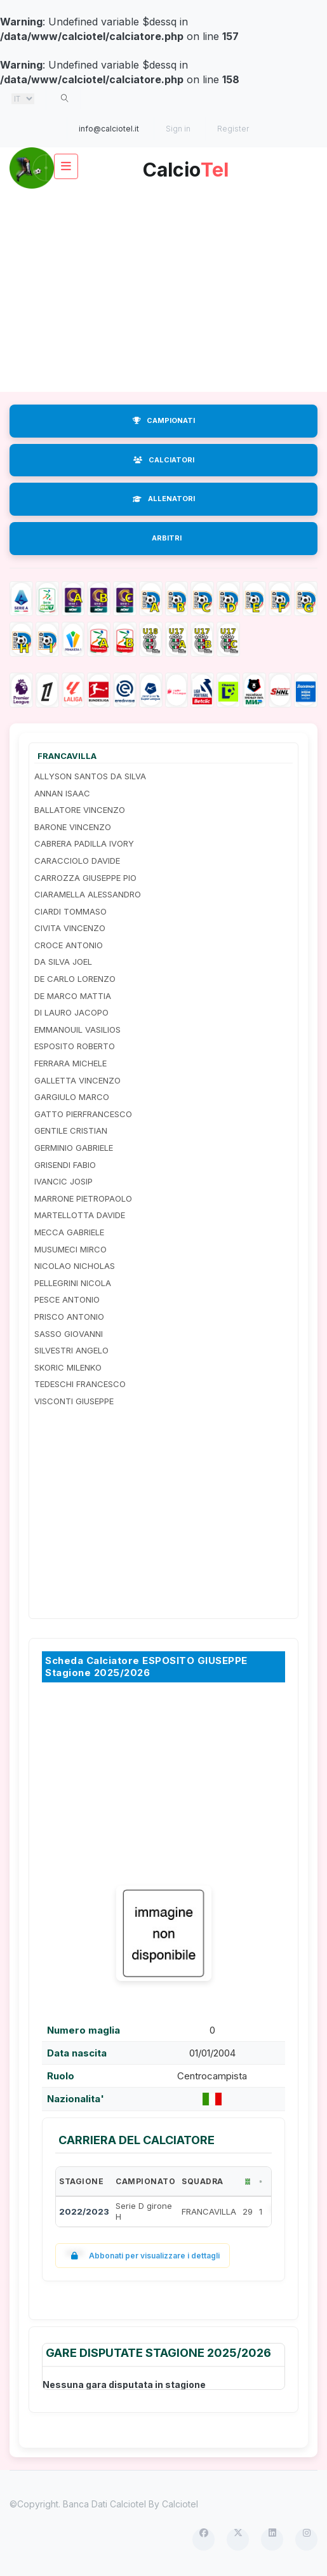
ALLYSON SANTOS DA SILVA (90, 776)
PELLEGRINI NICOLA (72, 1283)
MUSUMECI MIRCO (70, 1249)
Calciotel (180, 2504)
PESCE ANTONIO (67, 1299)
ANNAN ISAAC (62, 793)
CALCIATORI (163, 459)
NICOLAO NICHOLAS (74, 1266)
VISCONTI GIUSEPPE (74, 1401)
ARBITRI (167, 537)
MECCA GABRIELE (69, 1232)
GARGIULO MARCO (71, 1097)
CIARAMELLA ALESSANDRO (87, 894)
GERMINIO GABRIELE (73, 1148)
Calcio (186, 165)
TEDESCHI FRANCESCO (80, 1384)
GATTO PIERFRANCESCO (83, 1114)
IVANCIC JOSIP (63, 1181)
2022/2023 (84, 2211)
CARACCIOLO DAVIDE (77, 860)
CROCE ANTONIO (68, 945)
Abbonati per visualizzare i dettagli (142, 2255)
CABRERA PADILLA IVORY (84, 843)
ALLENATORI (164, 498)
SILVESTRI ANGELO (71, 1350)
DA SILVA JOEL (63, 961)
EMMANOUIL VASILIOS (77, 1029)
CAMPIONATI (164, 420)
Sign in (178, 128)
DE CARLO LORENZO (75, 979)
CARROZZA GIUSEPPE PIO (85, 878)
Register (233, 128)
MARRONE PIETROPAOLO (83, 1198)
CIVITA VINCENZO (69, 928)
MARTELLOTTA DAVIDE (79, 1215)
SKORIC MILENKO (68, 1367)
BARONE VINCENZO (72, 827)
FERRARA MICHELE (70, 1063)
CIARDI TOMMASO (70, 911)
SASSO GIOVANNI (68, 1334)
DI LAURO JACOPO (71, 1012)
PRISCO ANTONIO (69, 1316)
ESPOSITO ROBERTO (74, 1046)
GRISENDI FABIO (65, 1165)
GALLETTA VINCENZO (77, 1080)
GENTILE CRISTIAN (70, 1130)
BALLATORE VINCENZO (79, 810)
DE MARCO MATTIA (72, 996)
